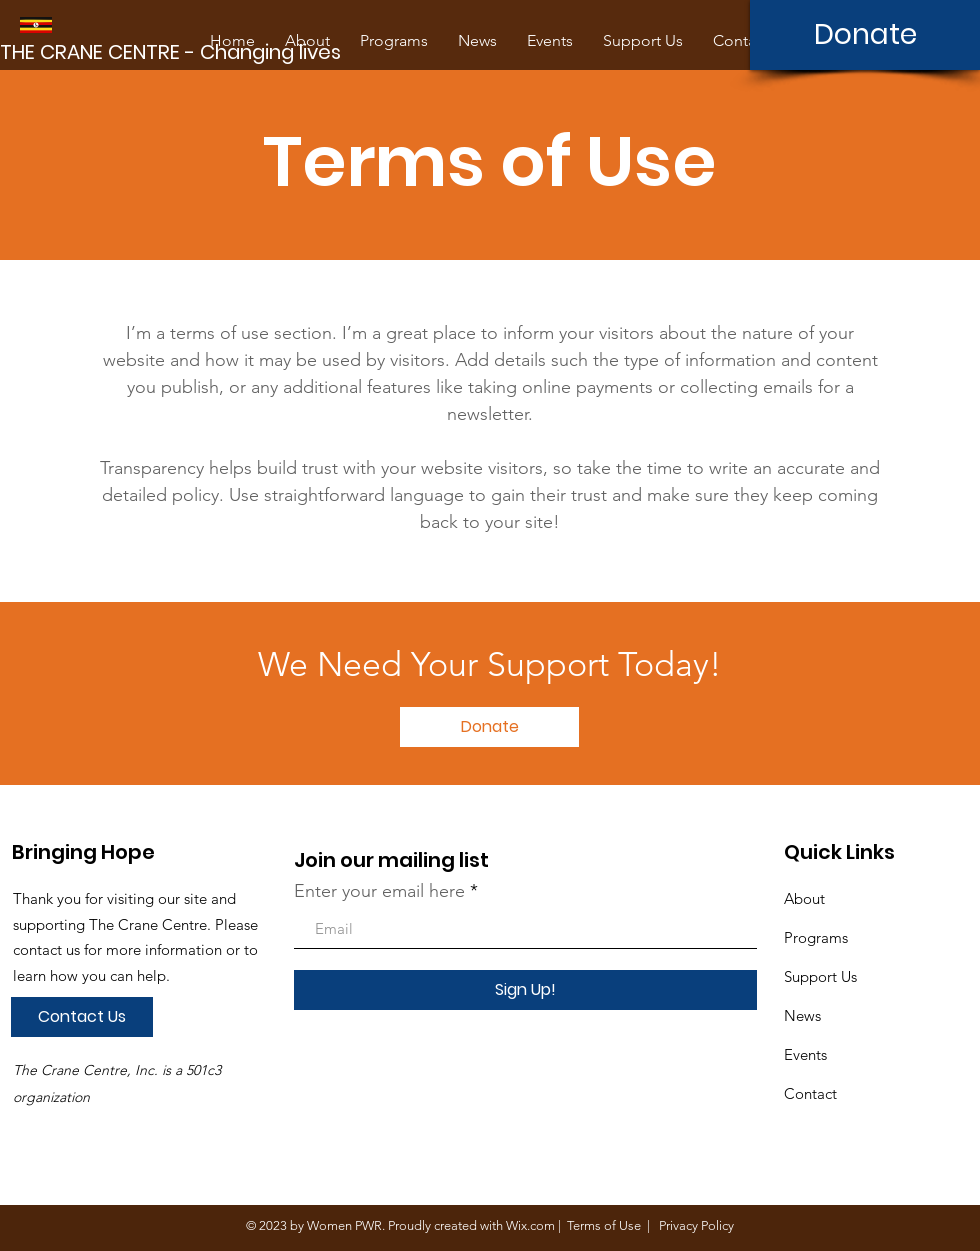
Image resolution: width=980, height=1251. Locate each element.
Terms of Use (604, 1225)
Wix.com (530, 1225)
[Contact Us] (82, 1017)
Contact (810, 1093)
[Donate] (865, 35)
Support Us (820, 976)
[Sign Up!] (525, 990)
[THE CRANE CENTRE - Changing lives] (173, 52)
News (802, 1015)
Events (805, 1054)
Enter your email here (379, 891)
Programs (816, 937)
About (804, 898)
